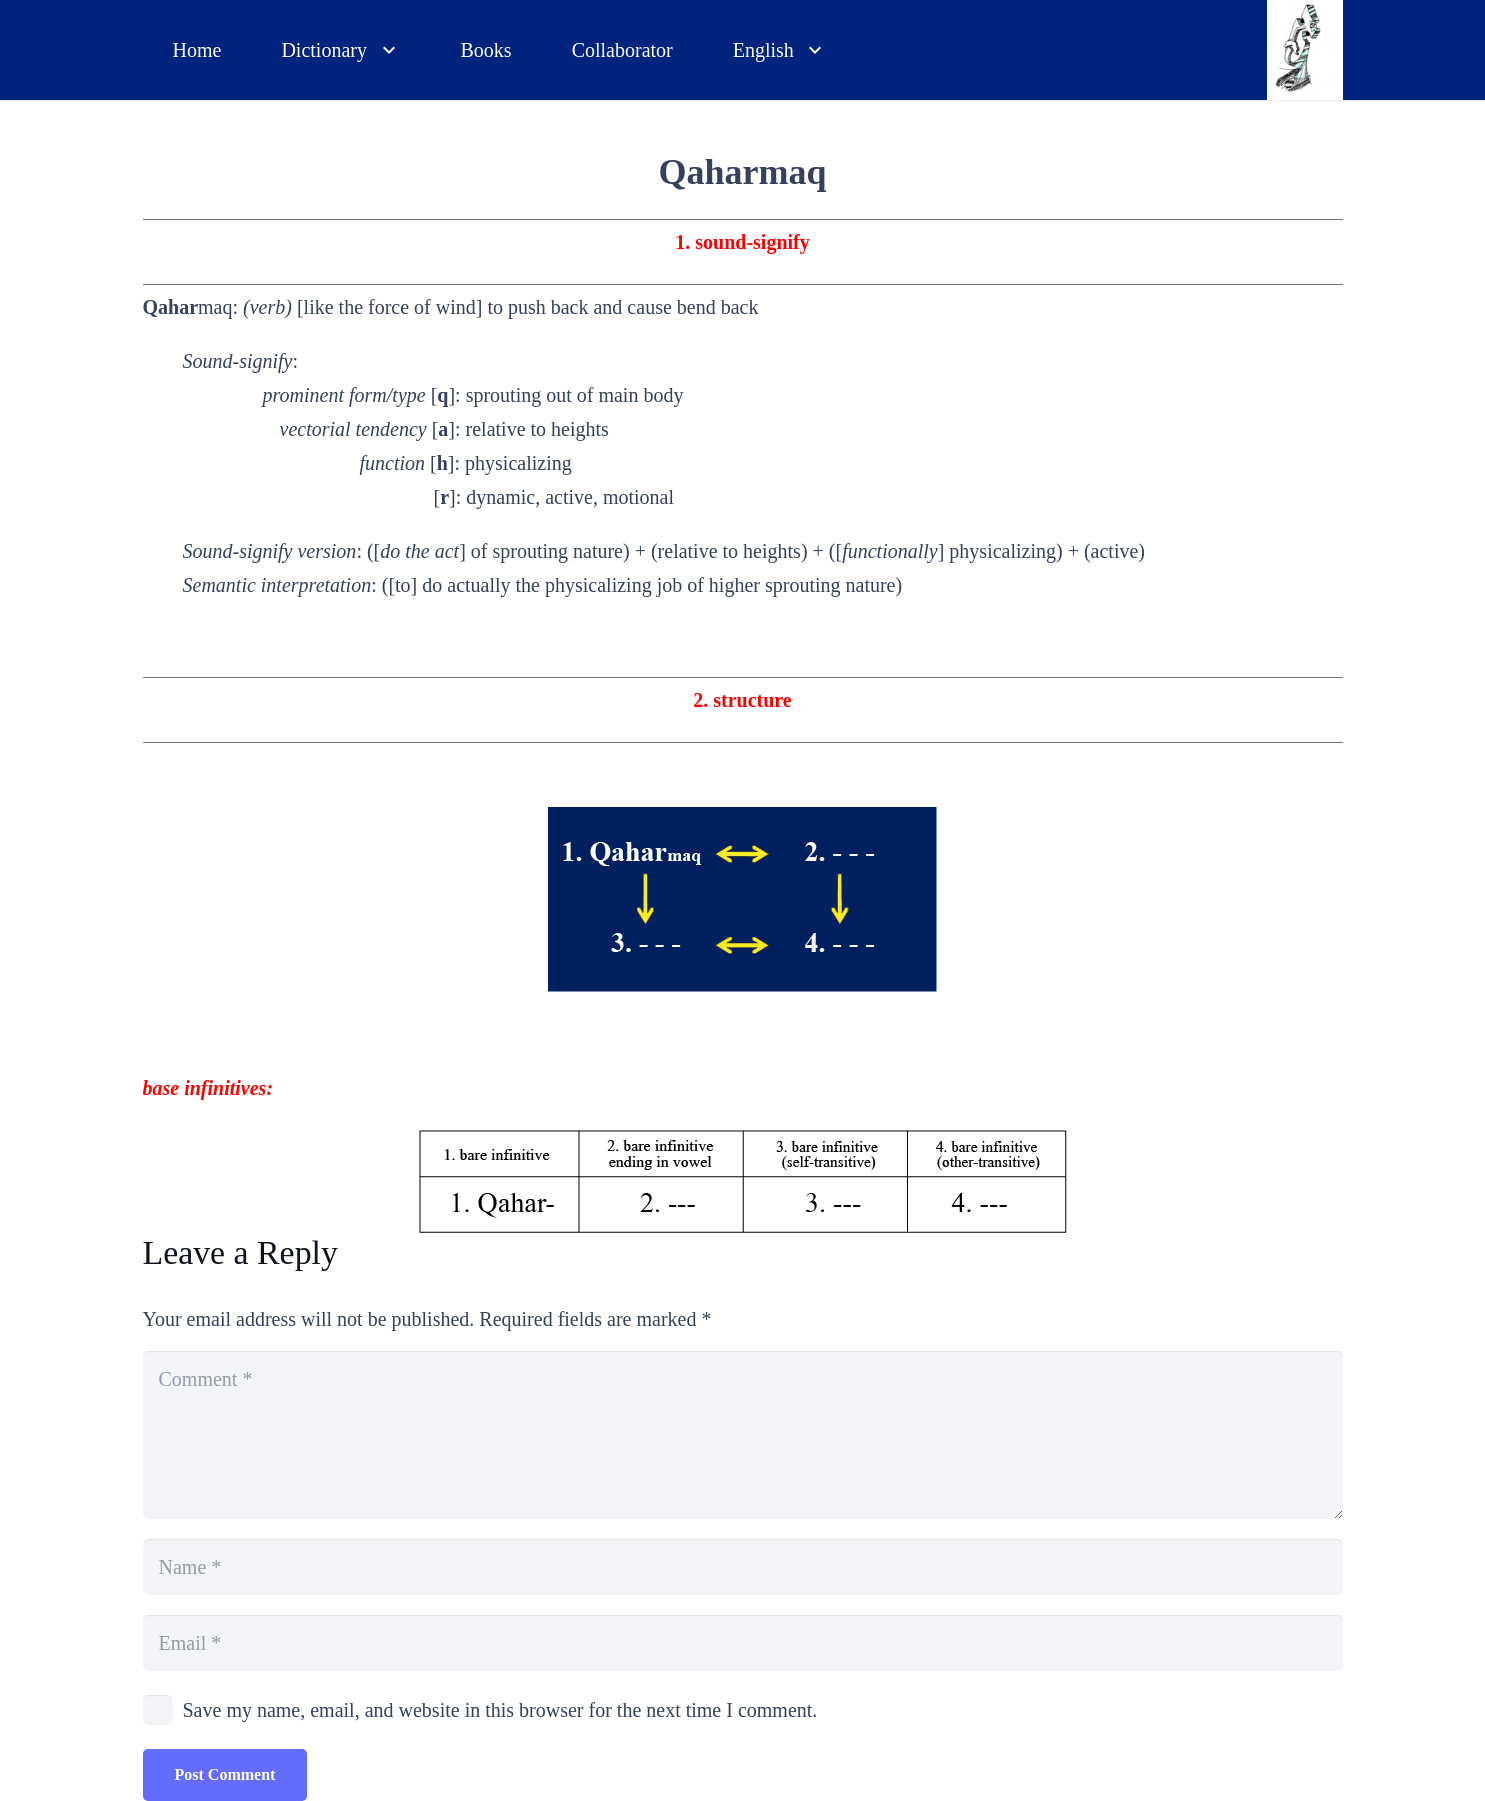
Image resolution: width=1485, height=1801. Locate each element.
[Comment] (743, 1435)
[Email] (743, 1643)
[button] (384, 50)
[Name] (743, 1567)
